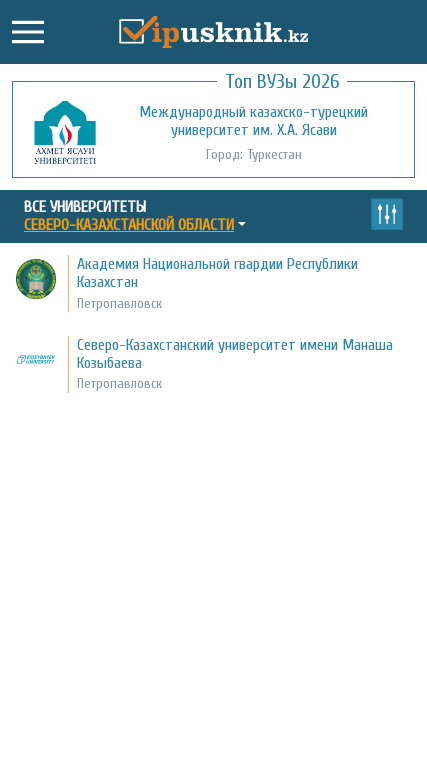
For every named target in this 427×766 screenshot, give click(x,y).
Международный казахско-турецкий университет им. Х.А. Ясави (253, 121)
